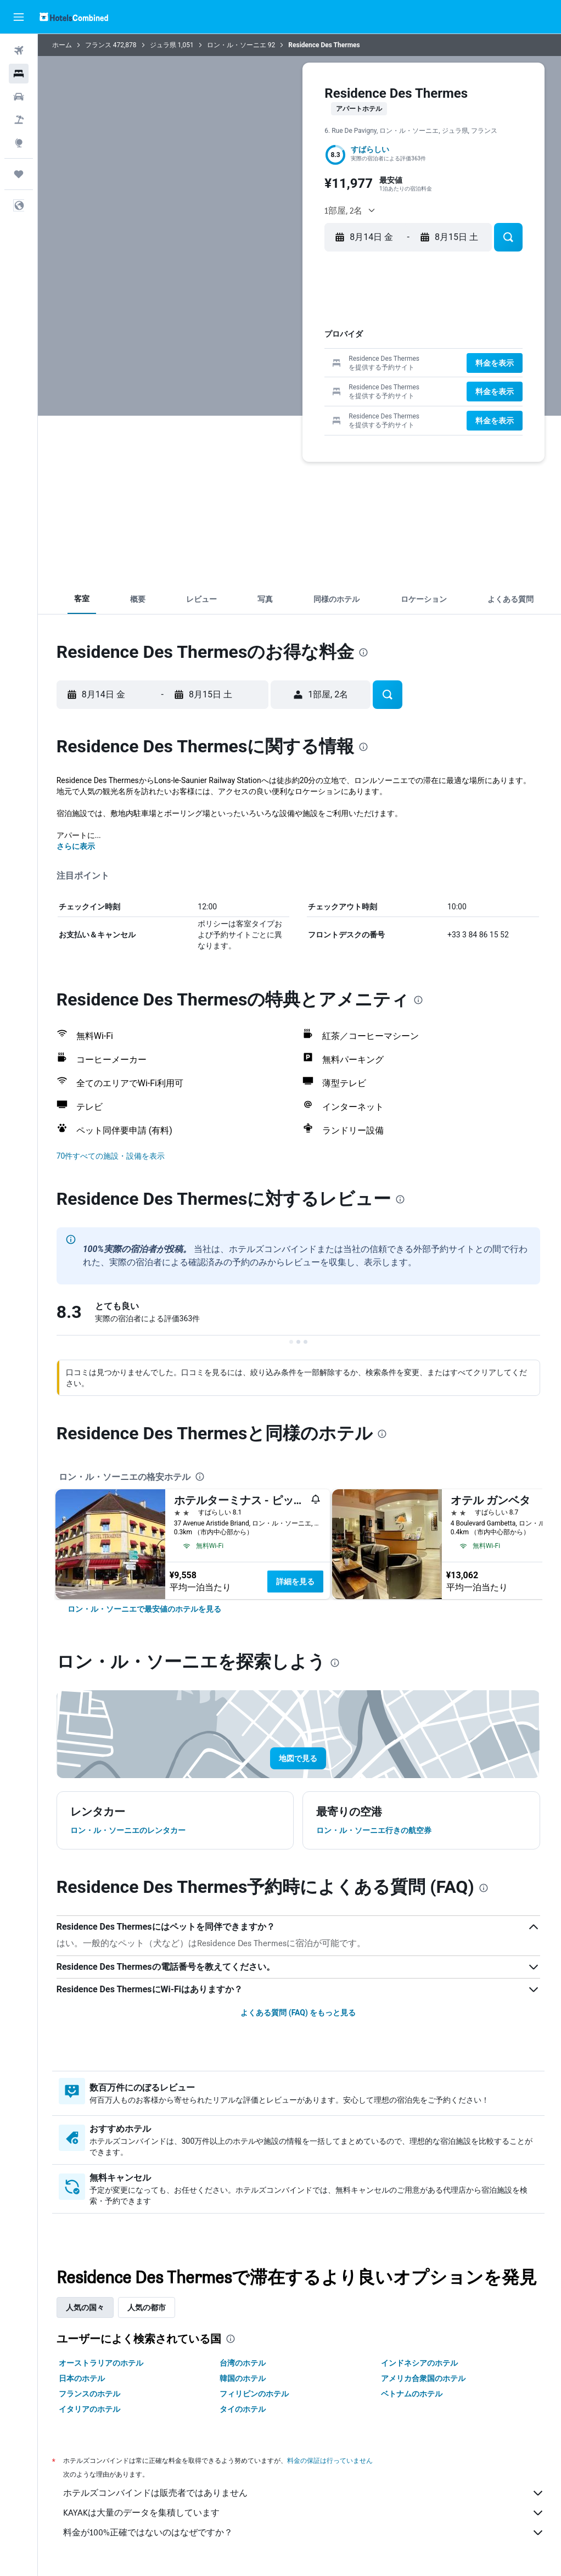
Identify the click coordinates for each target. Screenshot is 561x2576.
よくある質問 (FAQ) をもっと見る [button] (299, 2012)
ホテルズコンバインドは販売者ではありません (305, 2493)
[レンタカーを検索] (18, 97)
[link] (146, 1609)
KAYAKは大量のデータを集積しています (305, 2512)
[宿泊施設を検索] (18, 74)
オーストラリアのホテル (103, 2363)
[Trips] (18, 174)
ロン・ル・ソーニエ (238, 45)
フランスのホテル (91, 2393)
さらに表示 (78, 846)
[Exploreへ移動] (18, 143)
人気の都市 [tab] (149, 2307)
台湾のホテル (244, 2363)
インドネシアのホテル (420, 2363)
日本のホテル (84, 2378)
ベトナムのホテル (413, 2393)
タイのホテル (244, 2409)
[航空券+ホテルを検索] (18, 120)
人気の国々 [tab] (87, 2307)
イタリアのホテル (91, 2409)
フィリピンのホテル (255, 2393)
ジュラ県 (165, 45)
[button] (19, 17)
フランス (100, 45)
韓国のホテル (244, 2378)
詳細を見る (297, 1581)
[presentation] (366, 652)
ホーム (64, 45)
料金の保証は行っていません (332, 2460)
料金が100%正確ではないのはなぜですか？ (305, 2532)
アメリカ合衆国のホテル (424, 2378)
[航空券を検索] (18, 51)
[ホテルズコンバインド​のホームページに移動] (74, 17)
